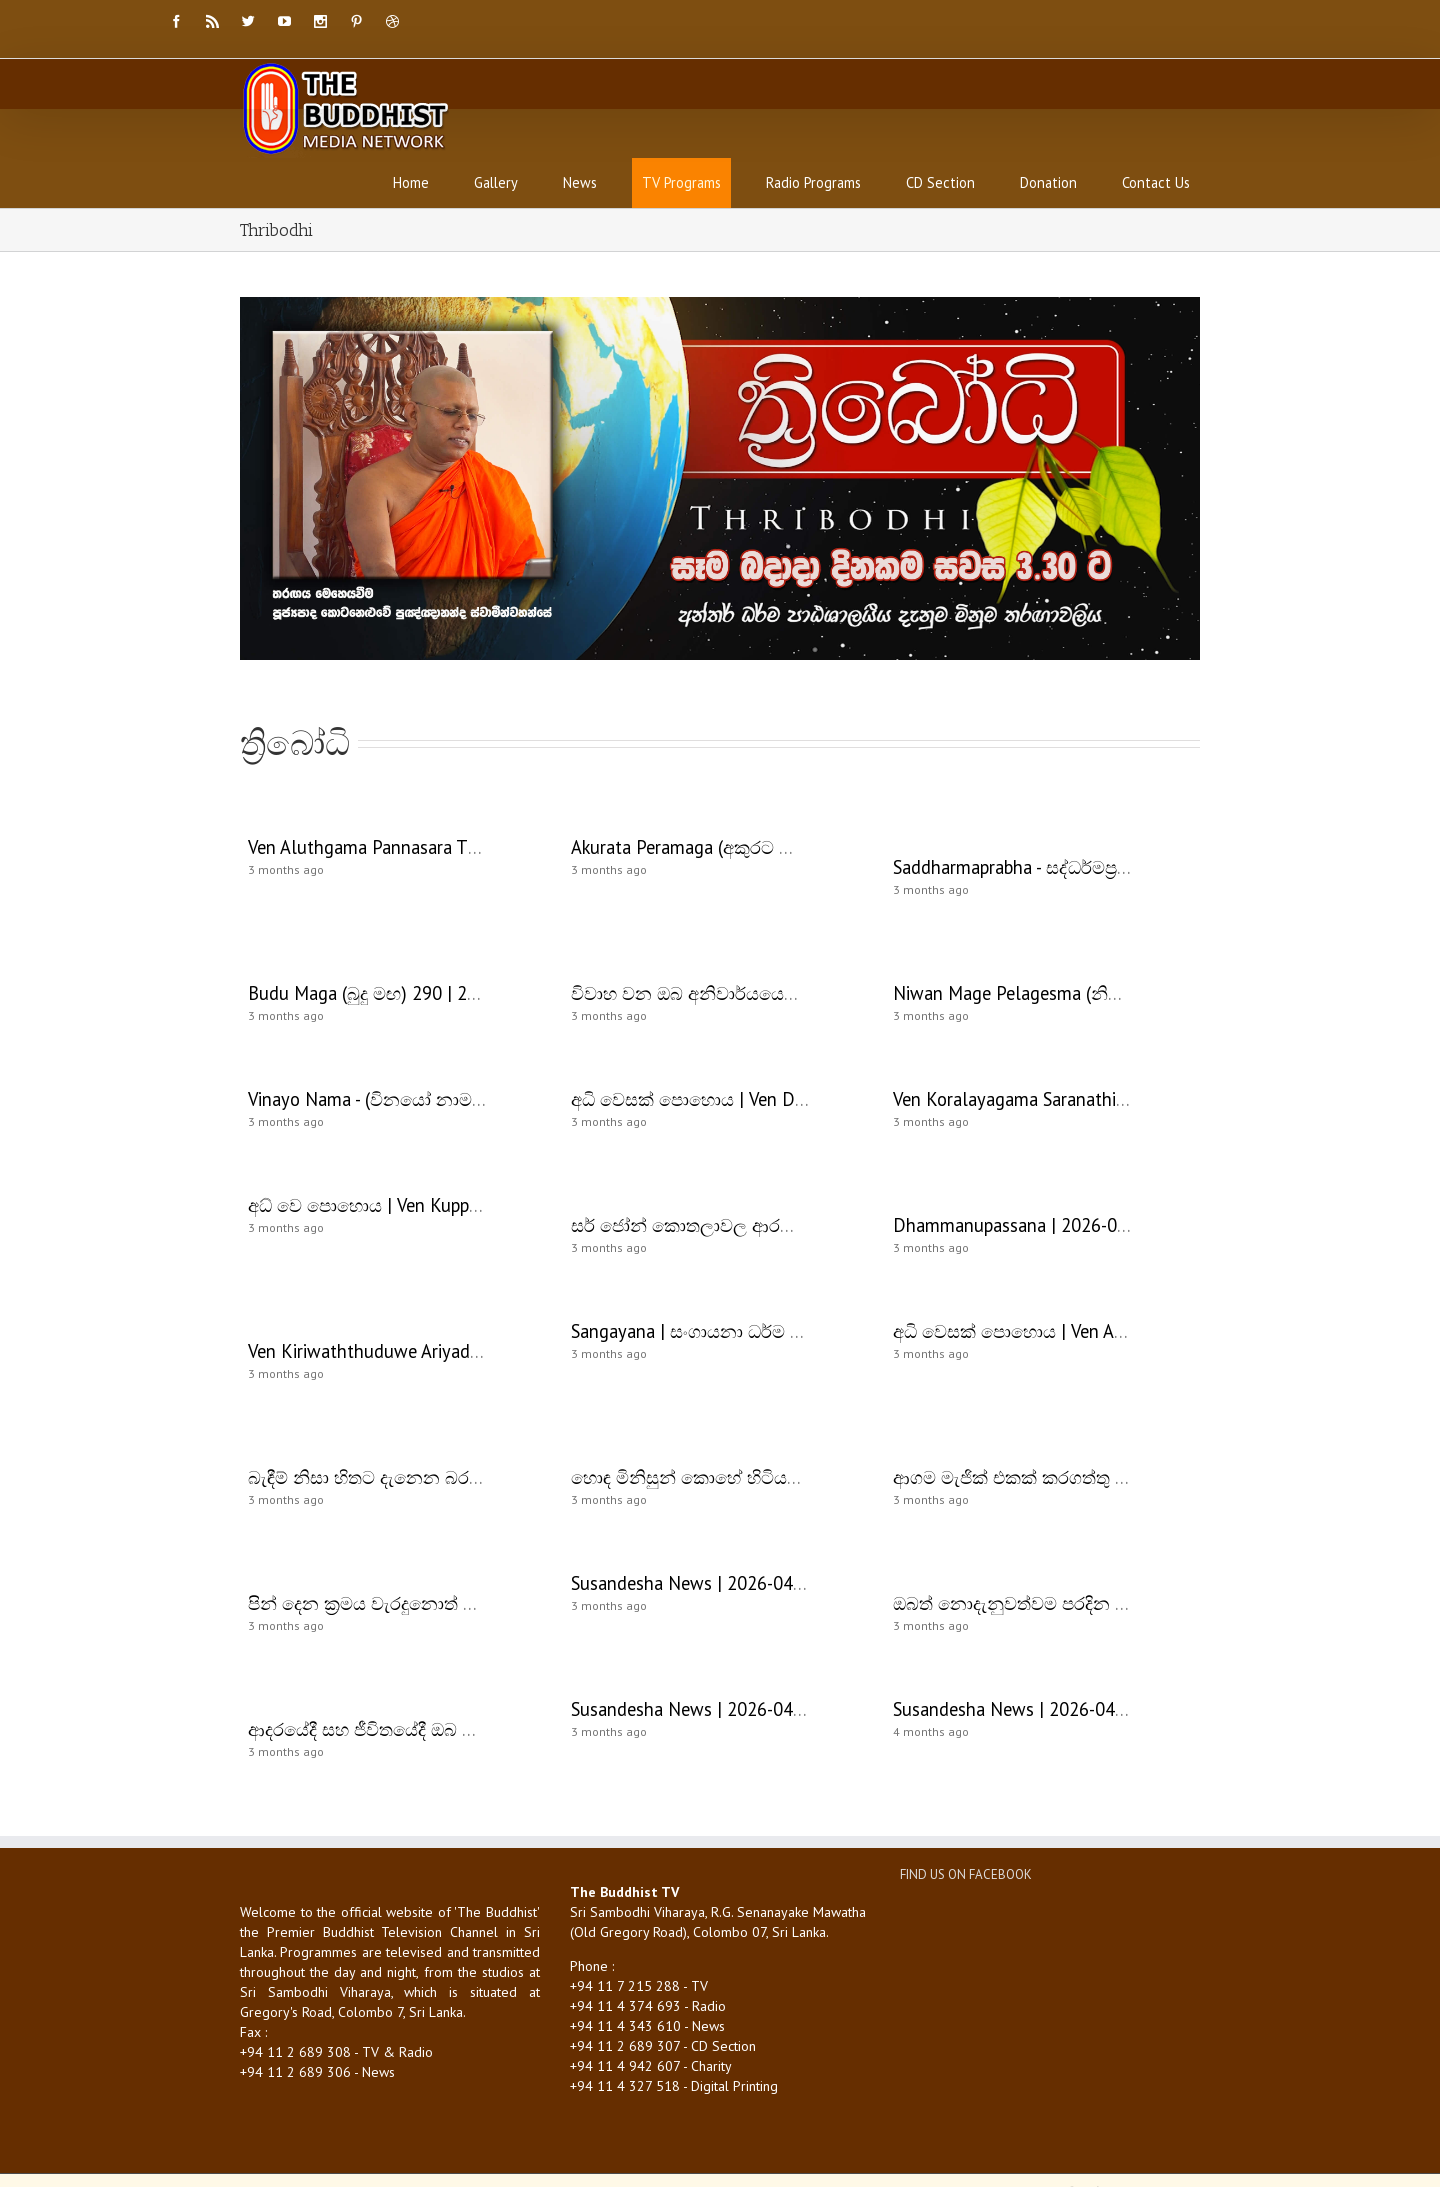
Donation (1048, 182)
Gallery (496, 182)
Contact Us (1156, 182)
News (580, 182)
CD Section (940, 182)
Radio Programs (813, 182)
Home (411, 182)
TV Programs (681, 182)
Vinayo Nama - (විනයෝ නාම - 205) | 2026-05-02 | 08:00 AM (483, 1099)
